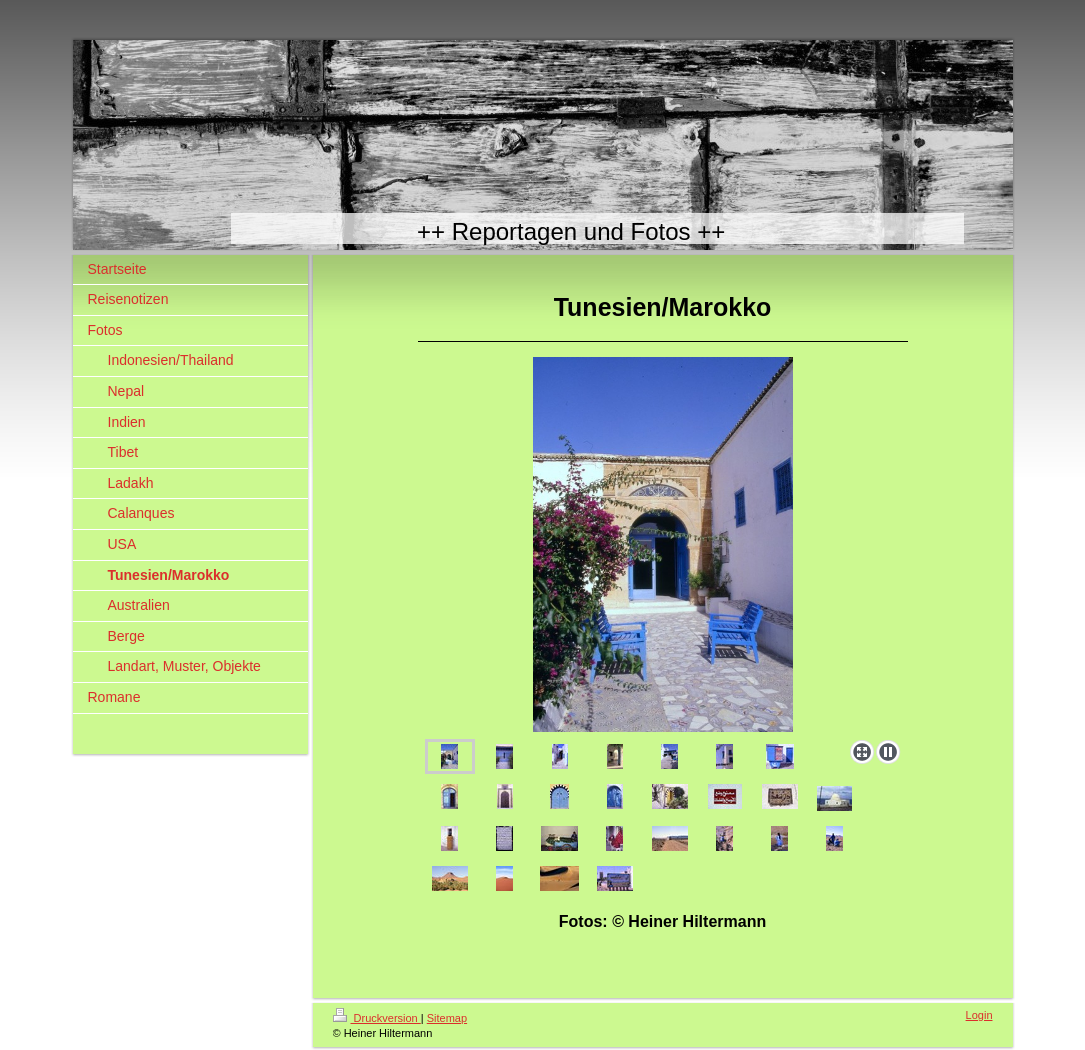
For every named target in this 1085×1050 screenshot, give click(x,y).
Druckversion (377, 1018)
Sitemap (447, 1018)
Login (979, 1015)
